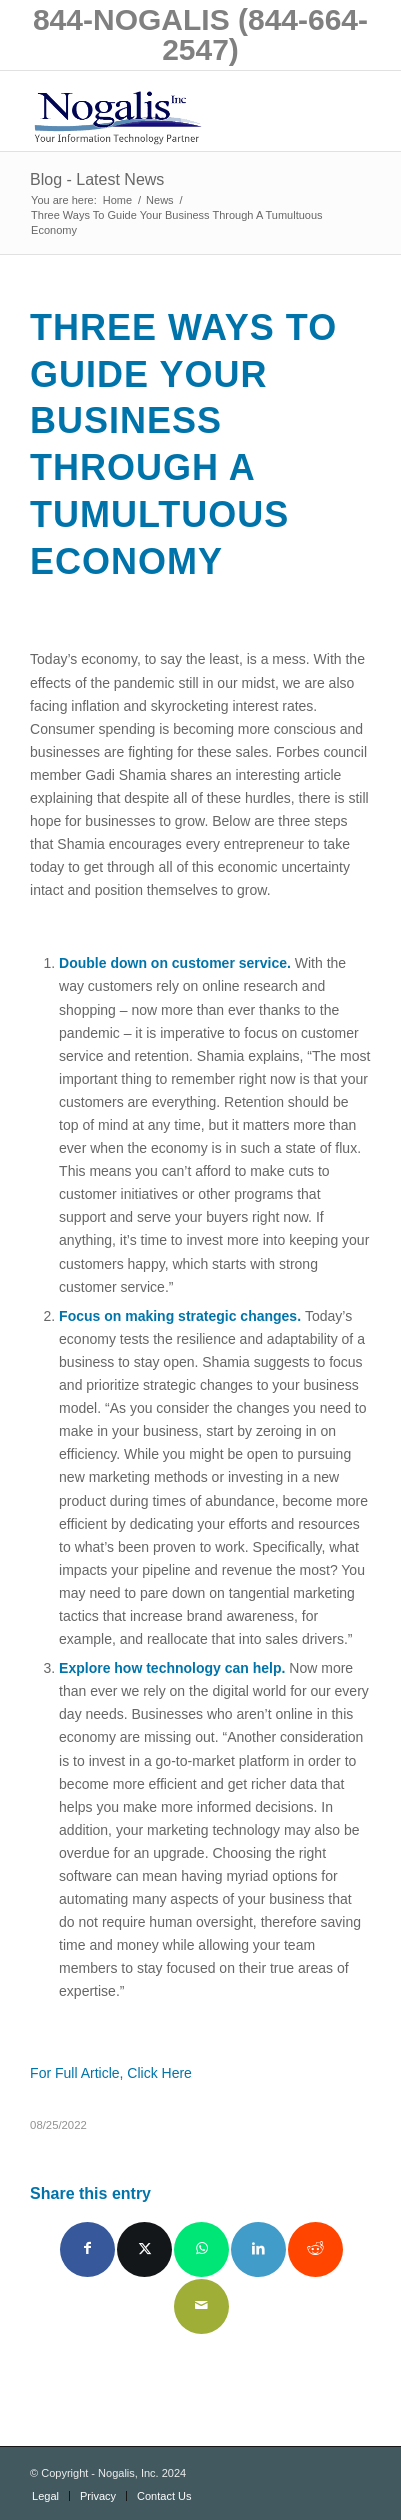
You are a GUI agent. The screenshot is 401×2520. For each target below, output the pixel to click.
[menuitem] (45, 2496)
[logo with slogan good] (166, 111)
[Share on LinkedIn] (258, 2249)
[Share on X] (144, 2249)
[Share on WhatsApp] (201, 2249)
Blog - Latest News (97, 179)
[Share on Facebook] (87, 2249)
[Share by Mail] (201, 2306)
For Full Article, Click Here (111, 2073)
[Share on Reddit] (315, 2249)
